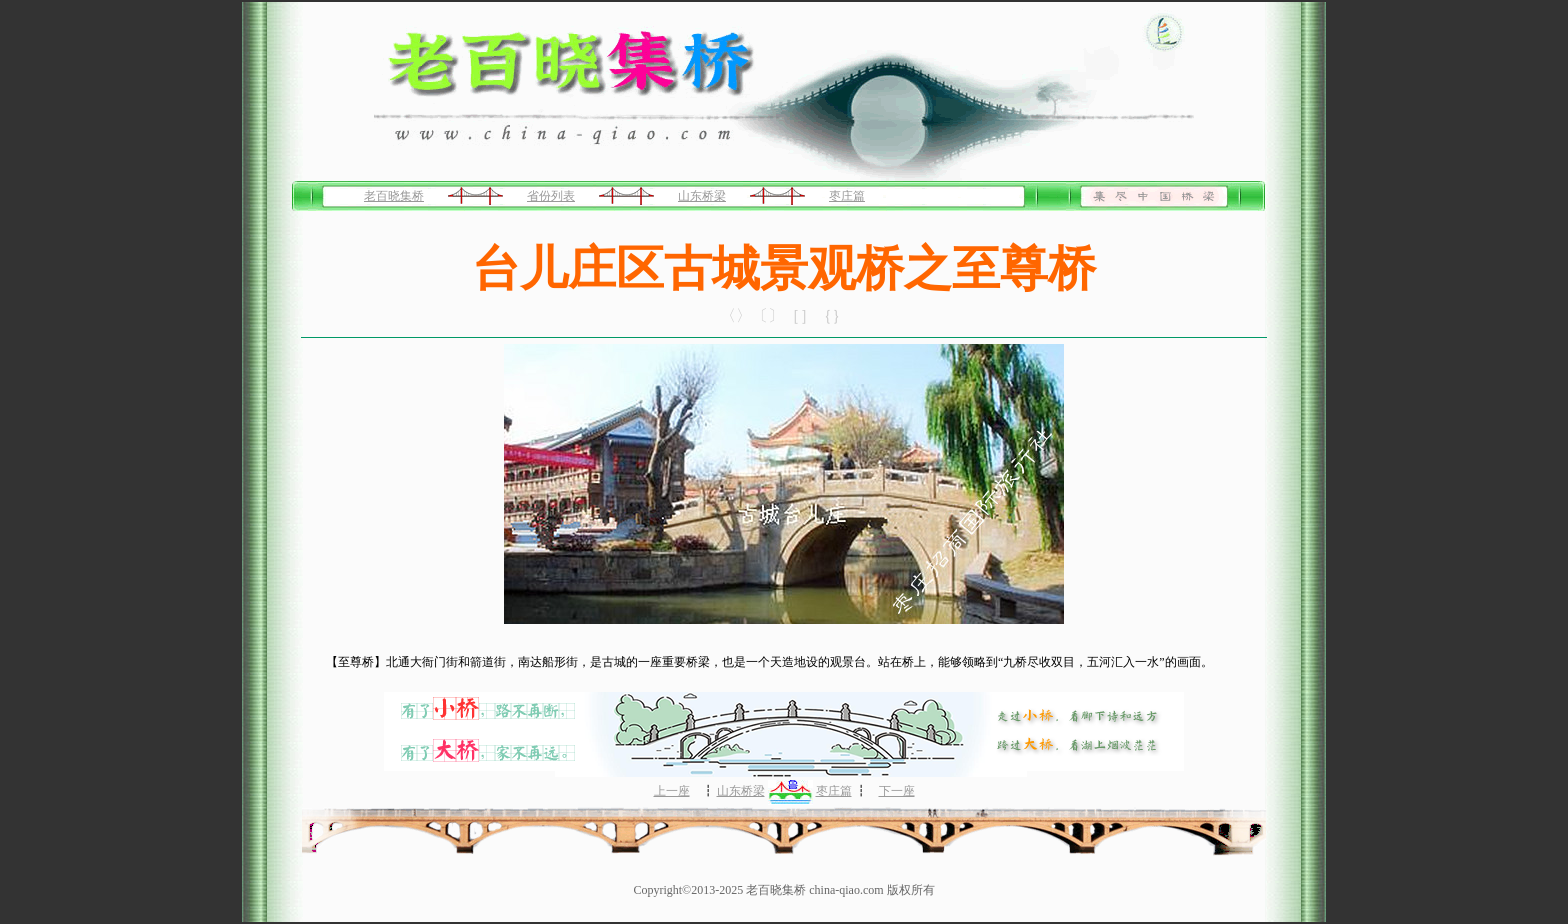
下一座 (897, 791)
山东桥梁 (702, 196)
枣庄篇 (847, 196)
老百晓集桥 (394, 196)
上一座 (672, 791)
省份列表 (551, 196)
